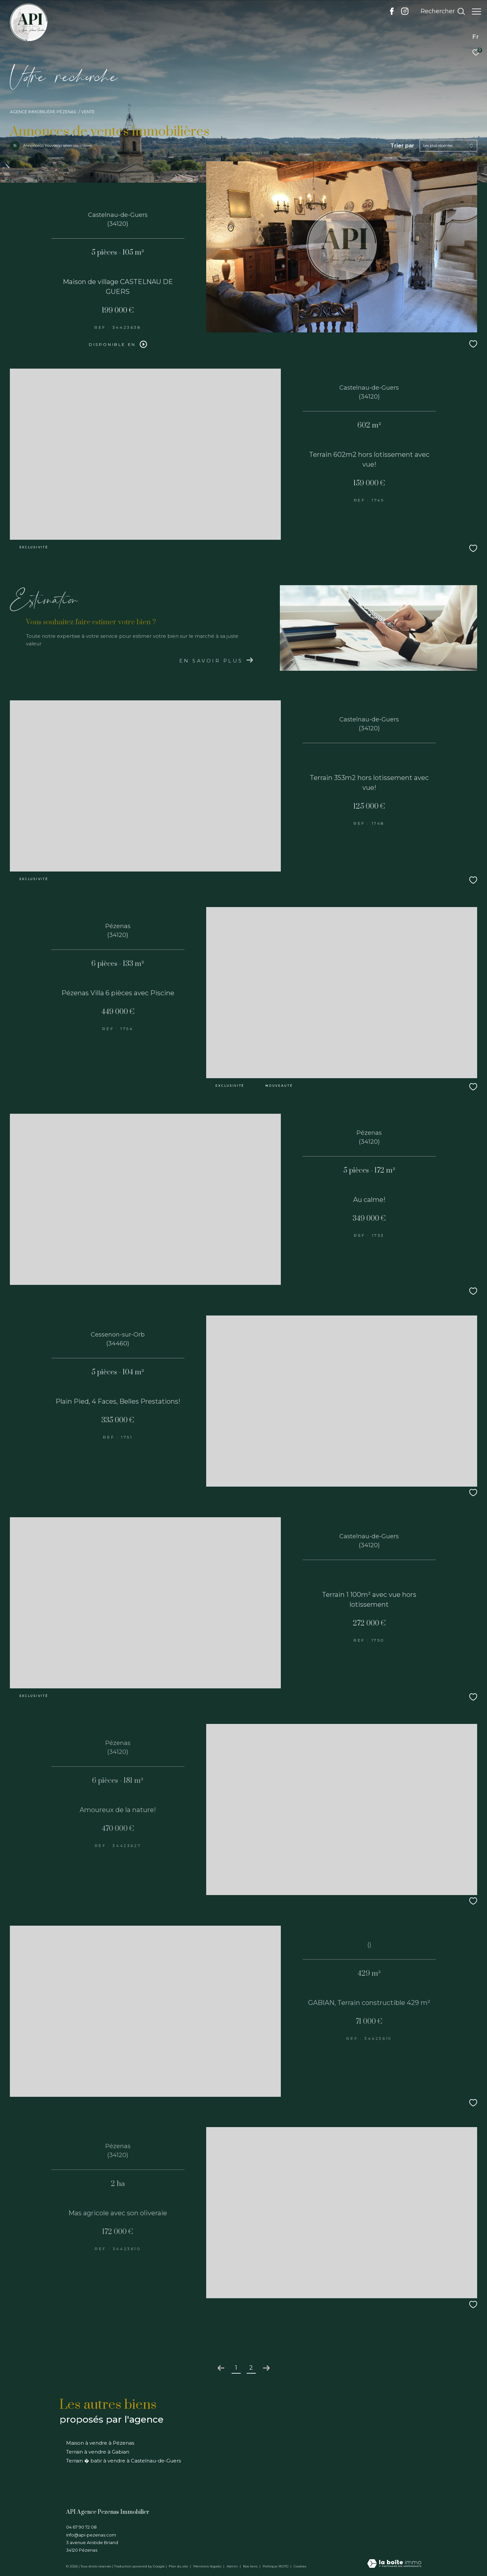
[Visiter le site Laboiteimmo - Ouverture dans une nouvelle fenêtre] (394, 2564)
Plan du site (179, 2566)
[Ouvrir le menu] (476, 11)
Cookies (300, 2566)
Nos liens (250, 2566)
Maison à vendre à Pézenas (100, 2443)
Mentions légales (207, 2566)
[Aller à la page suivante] (266, 2368)
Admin (233, 2566)
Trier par (402, 146)
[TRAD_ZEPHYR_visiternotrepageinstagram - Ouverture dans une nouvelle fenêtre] (401, 13)
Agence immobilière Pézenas (43, 111)
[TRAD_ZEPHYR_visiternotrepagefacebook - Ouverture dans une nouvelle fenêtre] (388, 13)
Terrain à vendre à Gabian (97, 2452)
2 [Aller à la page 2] (251, 2367)
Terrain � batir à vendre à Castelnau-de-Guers (123, 2461)
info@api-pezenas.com (91, 2534)
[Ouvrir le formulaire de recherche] (439, 11)
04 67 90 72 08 (81, 2527)
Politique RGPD (275, 2566)
